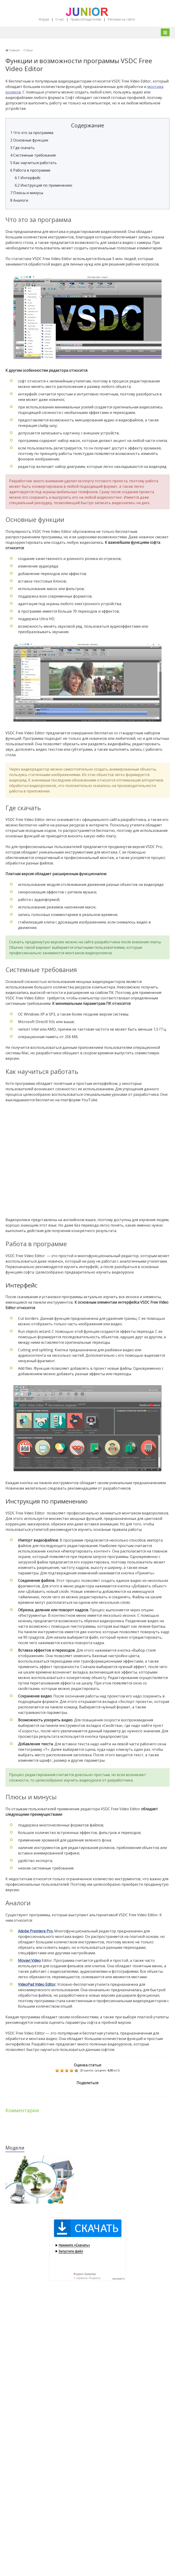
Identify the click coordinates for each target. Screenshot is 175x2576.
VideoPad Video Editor (37, 1984)
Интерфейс (28, 177)
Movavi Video (29, 1960)
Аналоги (19, 200)
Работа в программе (30, 170)
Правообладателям (85, 19)
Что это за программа (31, 132)
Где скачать (22, 147)
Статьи (28, 50)
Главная (12, 50)
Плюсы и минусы (26, 192)
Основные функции (29, 140)
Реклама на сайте (121, 19)
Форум (44, 19)
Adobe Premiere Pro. (35, 1931)
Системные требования (33, 155)
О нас (59, 19)
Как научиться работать (33, 162)
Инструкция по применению (43, 185)
